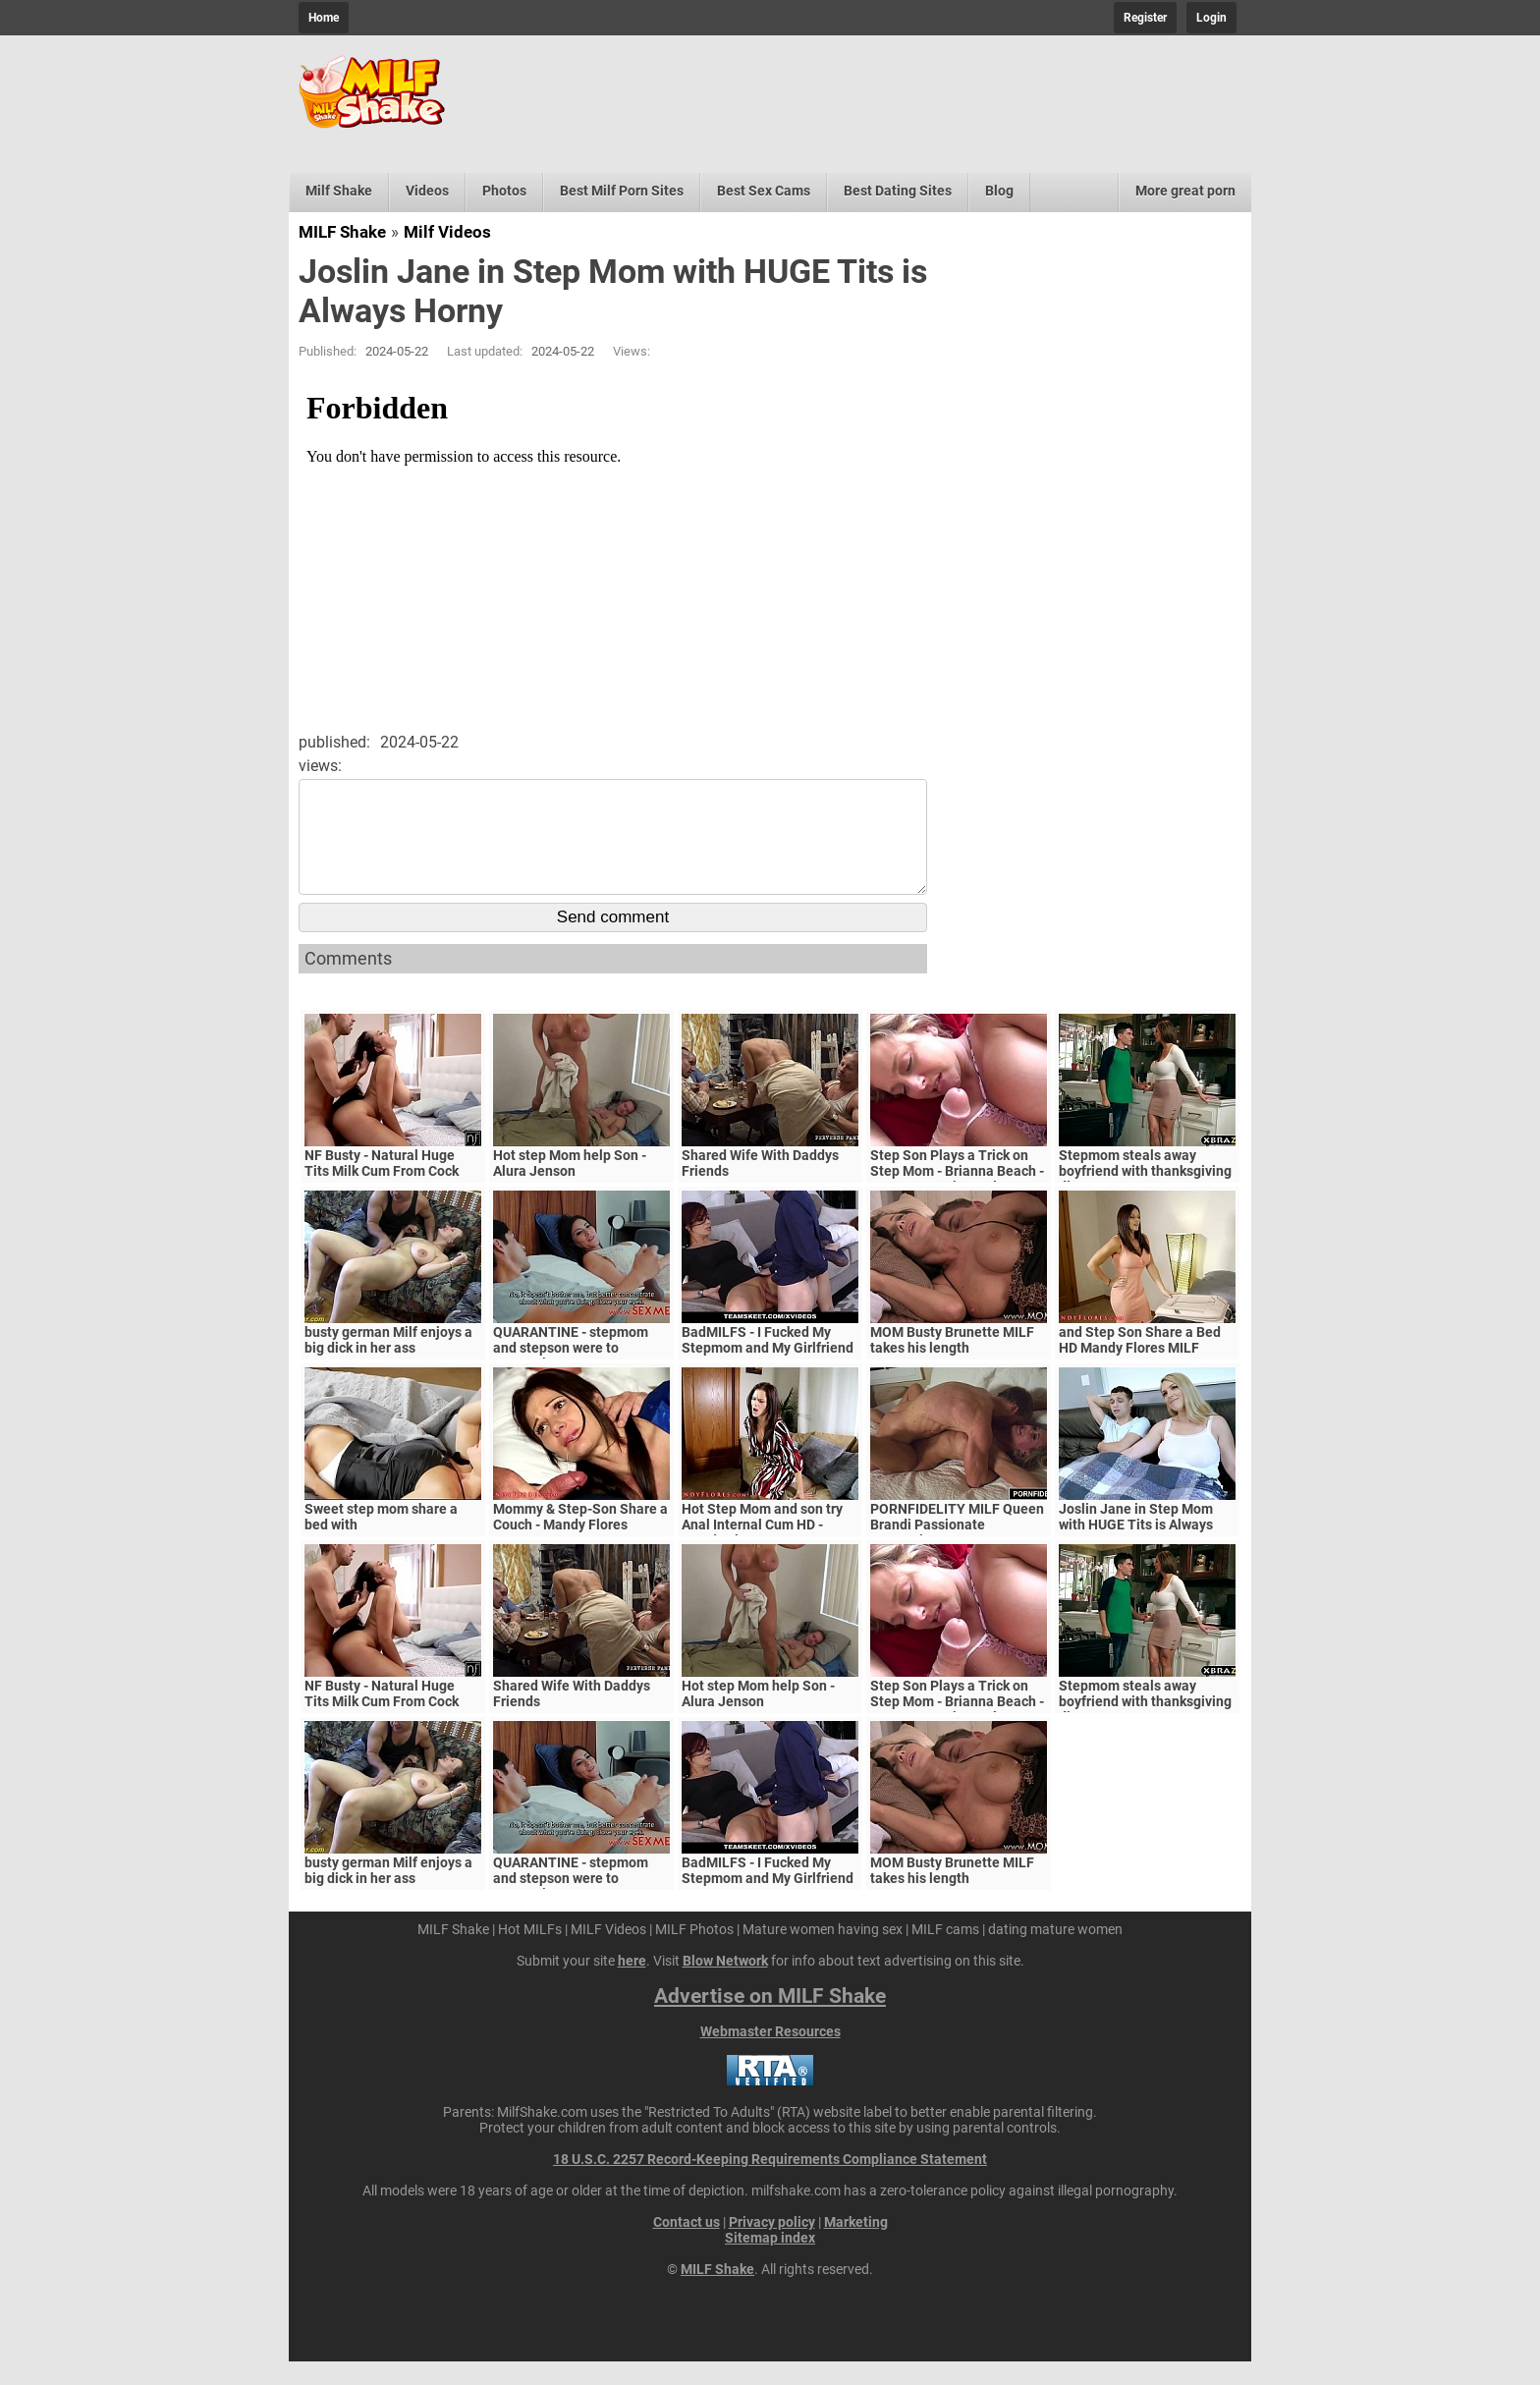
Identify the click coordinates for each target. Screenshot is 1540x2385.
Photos (504, 190)
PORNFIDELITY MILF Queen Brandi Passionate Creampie (957, 1548)
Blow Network (725, 1984)
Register (1145, 18)
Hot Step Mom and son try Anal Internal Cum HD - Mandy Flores (762, 1548)
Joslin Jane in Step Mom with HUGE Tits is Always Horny (1136, 1548)
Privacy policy (772, 2245)
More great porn (1185, 190)
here (632, 1984)
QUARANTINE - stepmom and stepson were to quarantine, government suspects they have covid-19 (581, 1379)
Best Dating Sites (898, 190)
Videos (427, 190)
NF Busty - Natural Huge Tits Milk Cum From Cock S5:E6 (381, 1194)
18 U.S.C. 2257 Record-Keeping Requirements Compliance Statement (770, 2183)
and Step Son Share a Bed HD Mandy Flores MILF (1140, 1363)
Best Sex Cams (763, 190)
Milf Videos (447, 232)
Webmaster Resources (770, 2055)
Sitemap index (770, 2261)
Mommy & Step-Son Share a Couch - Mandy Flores (580, 1540)
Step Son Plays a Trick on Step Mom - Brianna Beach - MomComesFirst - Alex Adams (957, 1202)
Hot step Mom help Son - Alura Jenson (569, 1186)
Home (323, 18)
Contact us (686, 2245)
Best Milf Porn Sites (622, 190)
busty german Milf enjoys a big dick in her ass (388, 1363)
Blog (999, 190)
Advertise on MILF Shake (770, 2019)
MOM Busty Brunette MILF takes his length (952, 1363)
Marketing (856, 2245)
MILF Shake (342, 232)
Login (1211, 18)
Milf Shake (338, 190)
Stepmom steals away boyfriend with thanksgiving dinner (1145, 1194)
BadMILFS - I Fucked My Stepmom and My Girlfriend (767, 1363)
